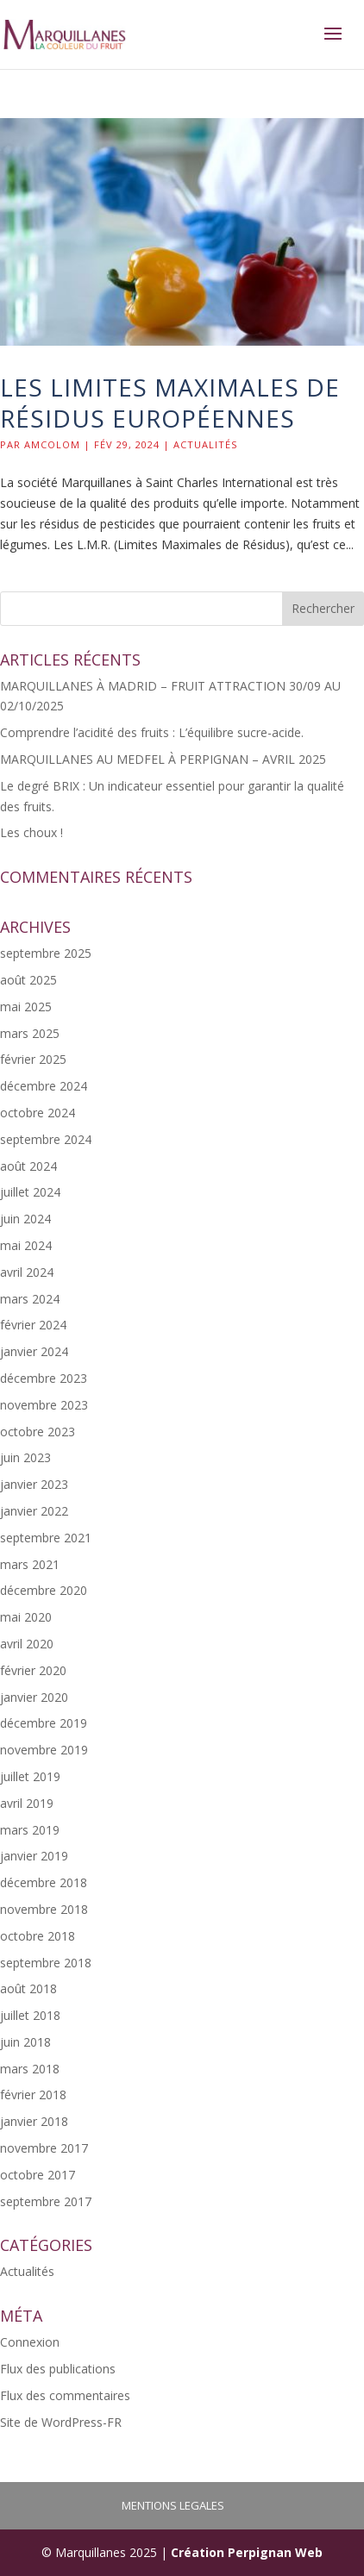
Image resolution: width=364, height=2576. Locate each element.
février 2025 (33, 1059)
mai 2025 (26, 1006)
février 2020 (33, 1670)
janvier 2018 (34, 2121)
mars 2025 (30, 1033)
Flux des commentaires (65, 2395)
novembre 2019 (44, 1749)
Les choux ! (31, 832)
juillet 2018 (30, 2015)
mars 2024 (30, 1299)
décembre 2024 (43, 1086)
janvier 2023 (34, 1484)
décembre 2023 (43, 1378)
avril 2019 (26, 1803)
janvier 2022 (34, 1511)
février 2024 (33, 1324)
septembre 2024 (45, 1139)
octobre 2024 (37, 1112)
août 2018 (28, 1988)
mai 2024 (26, 1245)
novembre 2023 (44, 1405)
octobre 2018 (37, 1936)
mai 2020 (26, 1617)
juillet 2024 (30, 1192)
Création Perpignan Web (247, 2552)
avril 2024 (26, 1272)
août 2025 (28, 980)
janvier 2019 (34, 1856)
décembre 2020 (43, 1590)
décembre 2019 (43, 1723)
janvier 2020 (34, 1697)
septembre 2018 (45, 1962)
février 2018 (33, 2094)
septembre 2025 (45, 953)
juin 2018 (25, 2042)
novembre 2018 (44, 1909)
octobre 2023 (37, 1431)
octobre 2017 (37, 2174)
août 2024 (28, 1166)
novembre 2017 (44, 2148)
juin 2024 (25, 1218)
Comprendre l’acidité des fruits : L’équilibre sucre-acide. (152, 732)
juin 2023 (25, 1457)
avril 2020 (26, 1643)
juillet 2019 (30, 1776)
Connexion (30, 2342)
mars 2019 (30, 1830)
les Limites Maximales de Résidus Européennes (170, 403)
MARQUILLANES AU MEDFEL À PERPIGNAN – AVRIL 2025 (163, 759)
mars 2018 (30, 2068)
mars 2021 (30, 1564)
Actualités (205, 444)
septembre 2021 (45, 1537)
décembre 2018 (43, 1882)
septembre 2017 (45, 2201)
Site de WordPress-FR (61, 2422)
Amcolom (52, 444)
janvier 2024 (34, 1351)
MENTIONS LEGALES (173, 2505)
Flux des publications (58, 2368)
